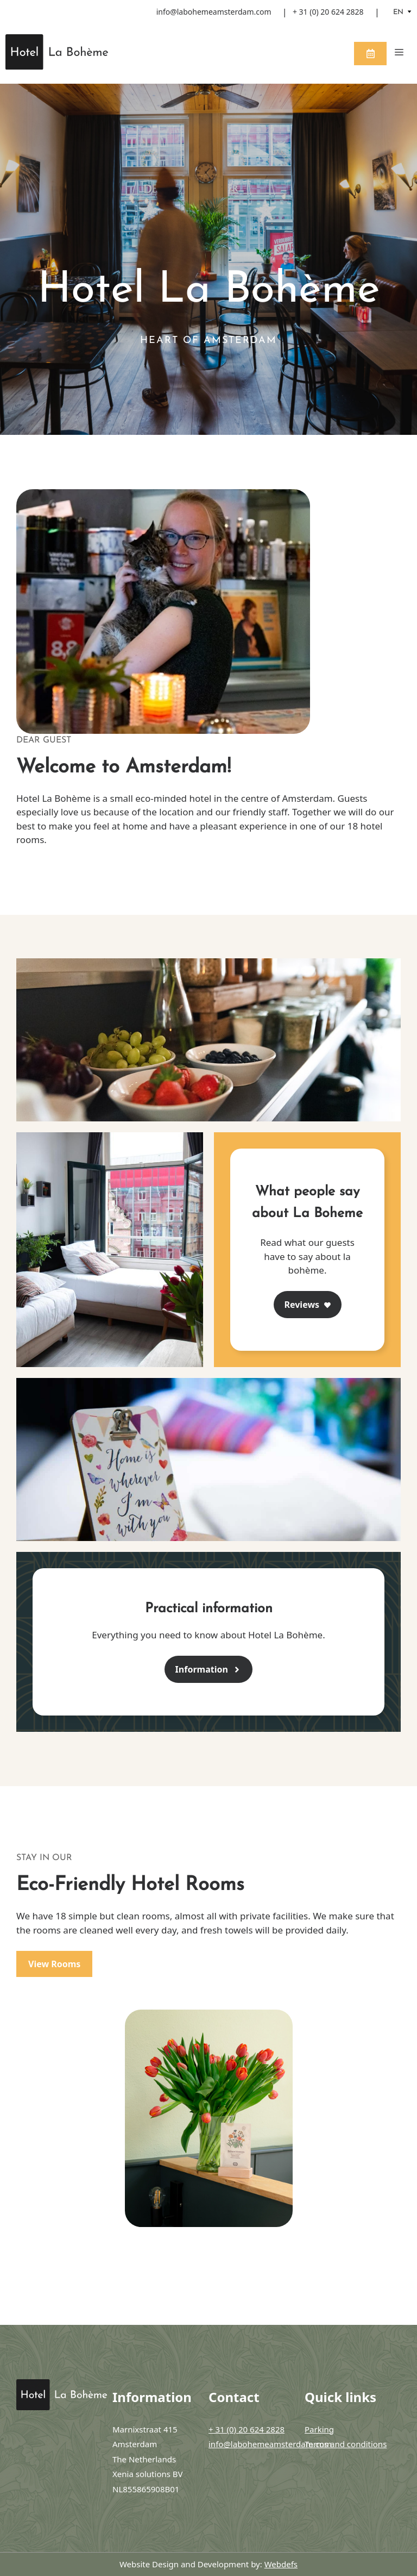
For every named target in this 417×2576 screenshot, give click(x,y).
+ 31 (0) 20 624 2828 (328, 12)
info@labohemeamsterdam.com (213, 12)
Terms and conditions (346, 2443)
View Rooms (54, 1964)
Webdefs (281, 2564)
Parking (319, 2429)
